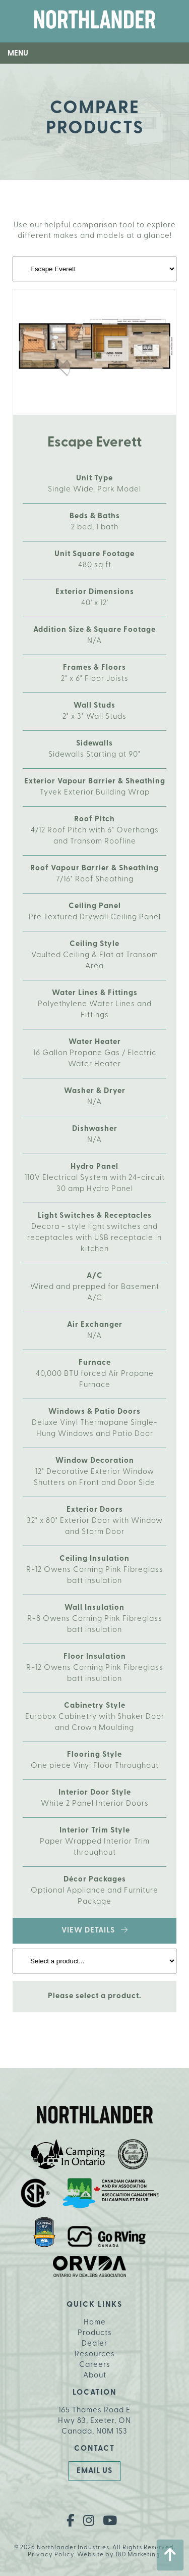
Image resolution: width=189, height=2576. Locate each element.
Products (95, 2333)
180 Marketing (137, 2555)
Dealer (94, 2344)
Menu (18, 54)
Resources (95, 2354)
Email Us (94, 2471)
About (94, 2376)
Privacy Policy (51, 2555)
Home (95, 2322)
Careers (94, 2365)
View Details (94, 1930)
